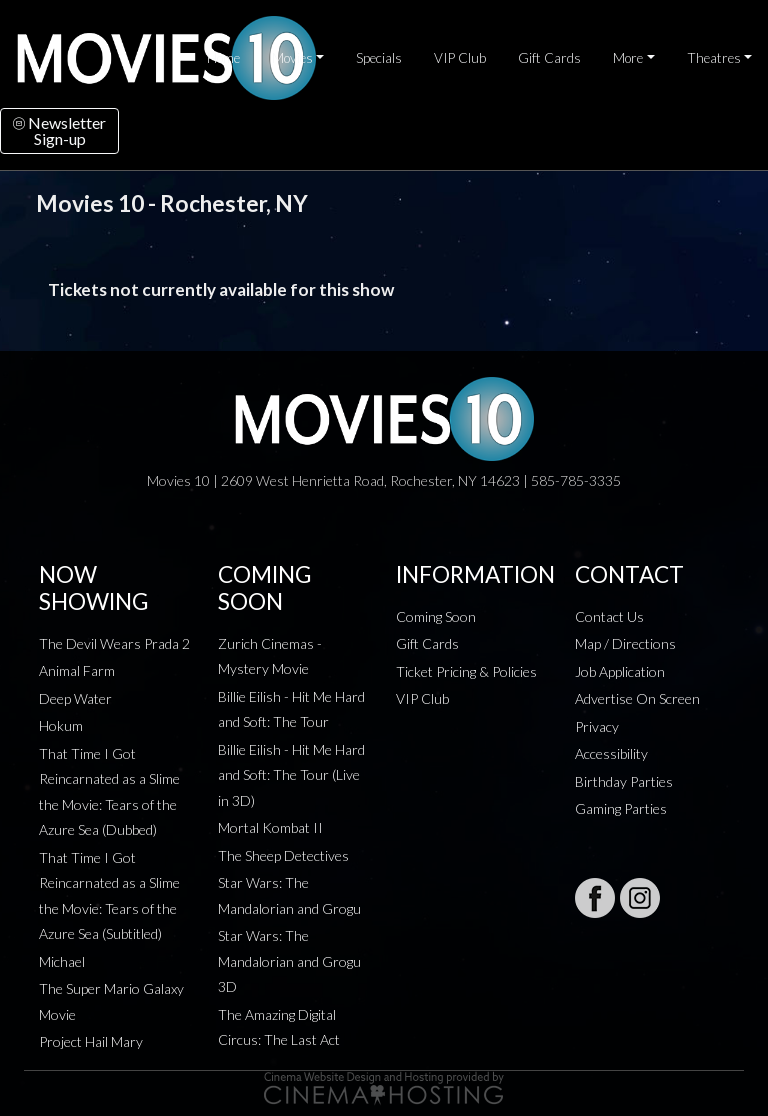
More (628, 58)
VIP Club (460, 58)
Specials (379, 58)
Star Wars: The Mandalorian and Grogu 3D (289, 961)
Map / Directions (625, 643)
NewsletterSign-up (59, 130)
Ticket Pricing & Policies (466, 671)
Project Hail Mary (91, 1041)
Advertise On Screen (637, 698)
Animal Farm (77, 670)
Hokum (61, 725)
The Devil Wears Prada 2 (114, 643)
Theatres (714, 58)
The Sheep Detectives (283, 855)
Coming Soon (436, 616)
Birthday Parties (624, 781)
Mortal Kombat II (270, 827)
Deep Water (75, 698)
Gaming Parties (621, 808)
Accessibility (611, 753)
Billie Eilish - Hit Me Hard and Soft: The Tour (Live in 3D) (291, 775)
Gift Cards (549, 58)
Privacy (597, 726)
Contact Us (609, 616)
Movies (292, 58)
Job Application (620, 671)
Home (223, 58)
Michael (62, 961)
